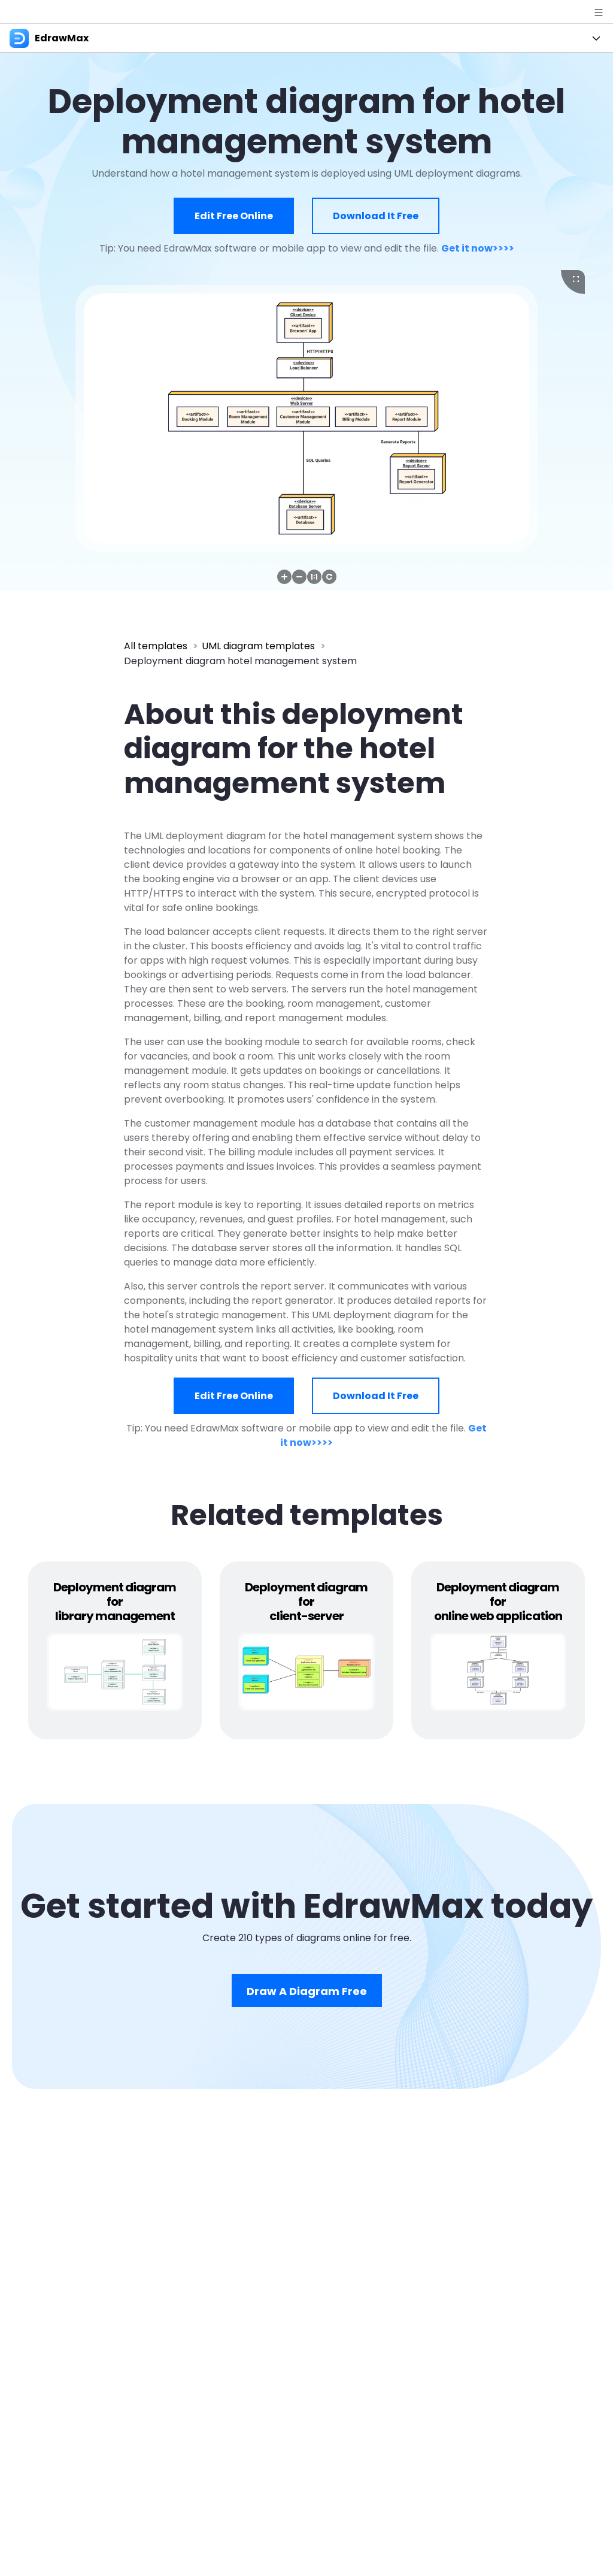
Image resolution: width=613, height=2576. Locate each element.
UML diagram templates (258, 646)
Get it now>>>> (477, 248)
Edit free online (234, 216)
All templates (155, 646)
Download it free (375, 216)
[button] (284, 577)
